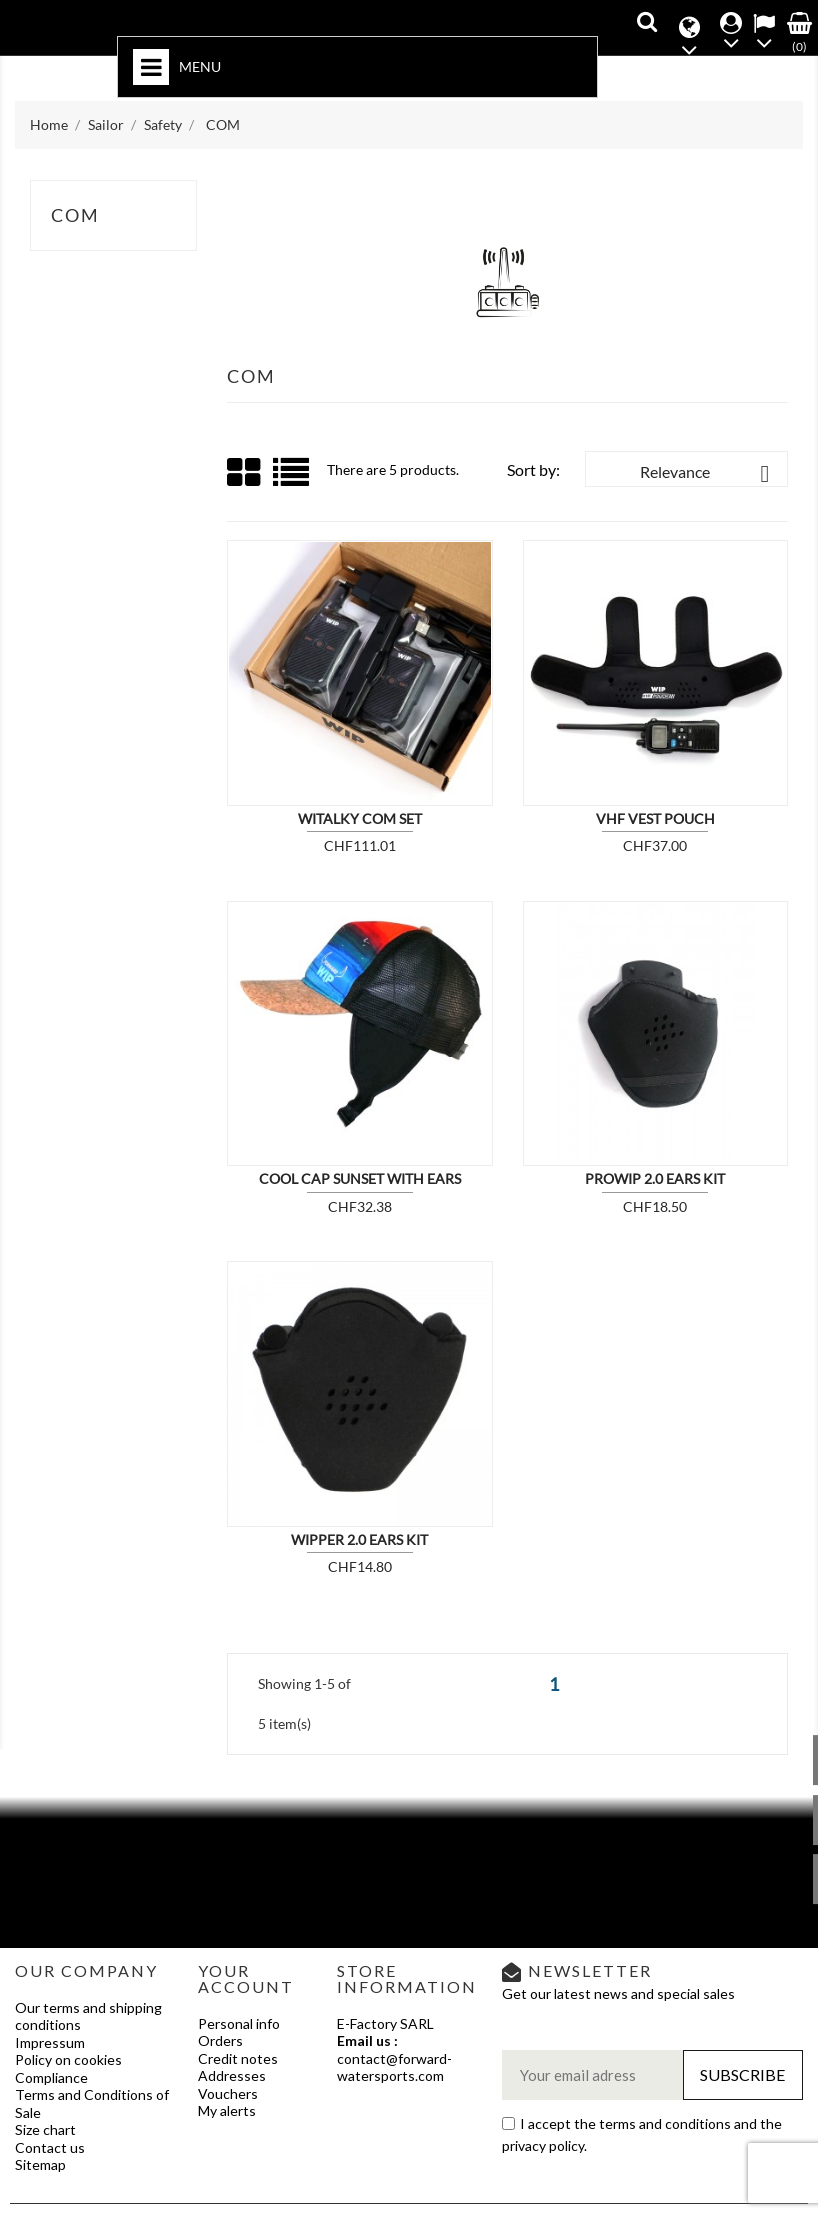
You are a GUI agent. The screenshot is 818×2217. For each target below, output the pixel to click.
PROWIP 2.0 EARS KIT (655, 1178)
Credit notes (238, 2058)
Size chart (45, 2129)
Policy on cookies (68, 2059)
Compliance (51, 2077)
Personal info (239, 2023)
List (292, 479)
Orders (220, 2040)
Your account (246, 1978)
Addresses (232, 2075)
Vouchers (228, 2093)
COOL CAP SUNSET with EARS (360, 1178)
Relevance (708, 474)
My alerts (227, 2110)
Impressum (50, 2042)
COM (75, 215)
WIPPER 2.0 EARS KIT (359, 1539)
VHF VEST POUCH (655, 818)
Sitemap (40, 2164)
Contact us (50, 2147)
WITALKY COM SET (360, 818)
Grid (245, 473)
